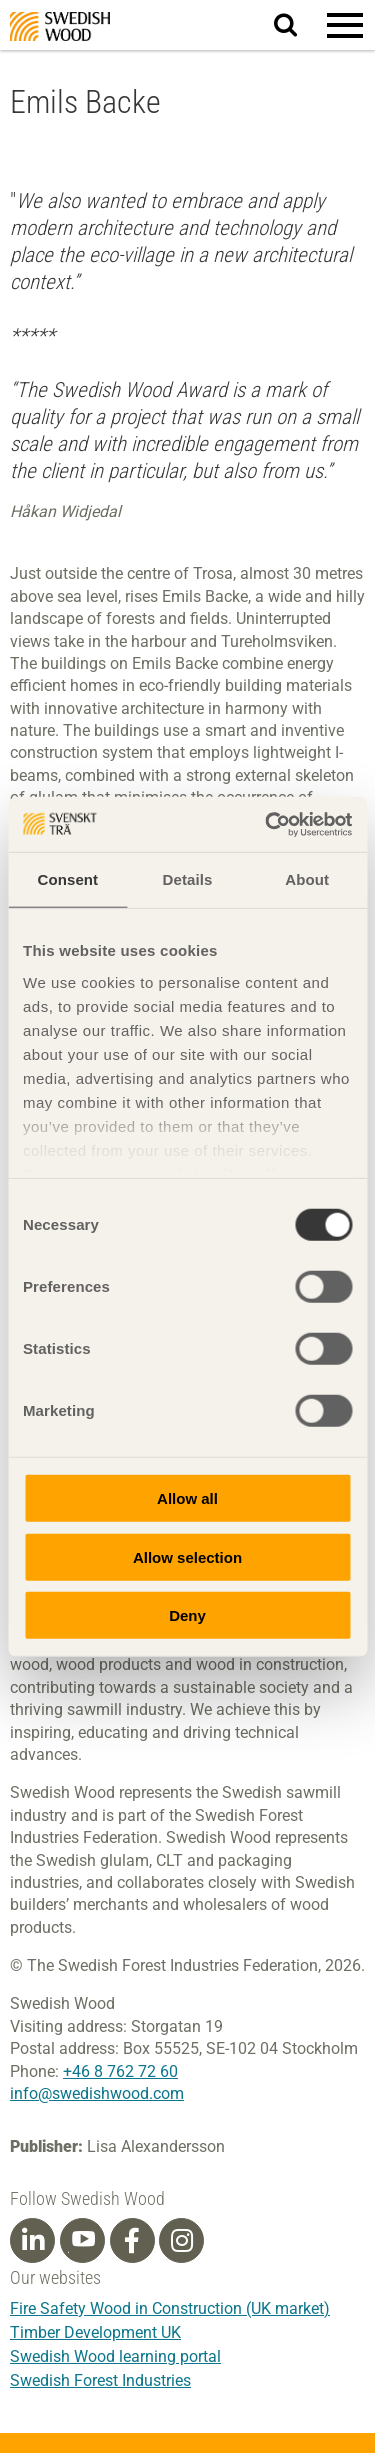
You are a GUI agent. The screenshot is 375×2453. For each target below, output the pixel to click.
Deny (187, 1615)
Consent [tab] (67, 879)
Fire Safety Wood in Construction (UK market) (170, 2308)
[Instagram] (182, 2241)
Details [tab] (188, 879)
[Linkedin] (33, 2241)
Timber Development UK (95, 2332)
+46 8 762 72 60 (120, 2071)
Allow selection (187, 1556)
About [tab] (307, 879)
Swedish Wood (60, 26)
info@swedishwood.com (97, 2093)
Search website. (297, 23)
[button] (345, 25)
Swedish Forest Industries (100, 2380)
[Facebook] (132, 2241)
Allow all (187, 1498)
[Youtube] (82, 2240)
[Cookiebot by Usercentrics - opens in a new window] (267, 824)
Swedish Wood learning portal (115, 2356)
